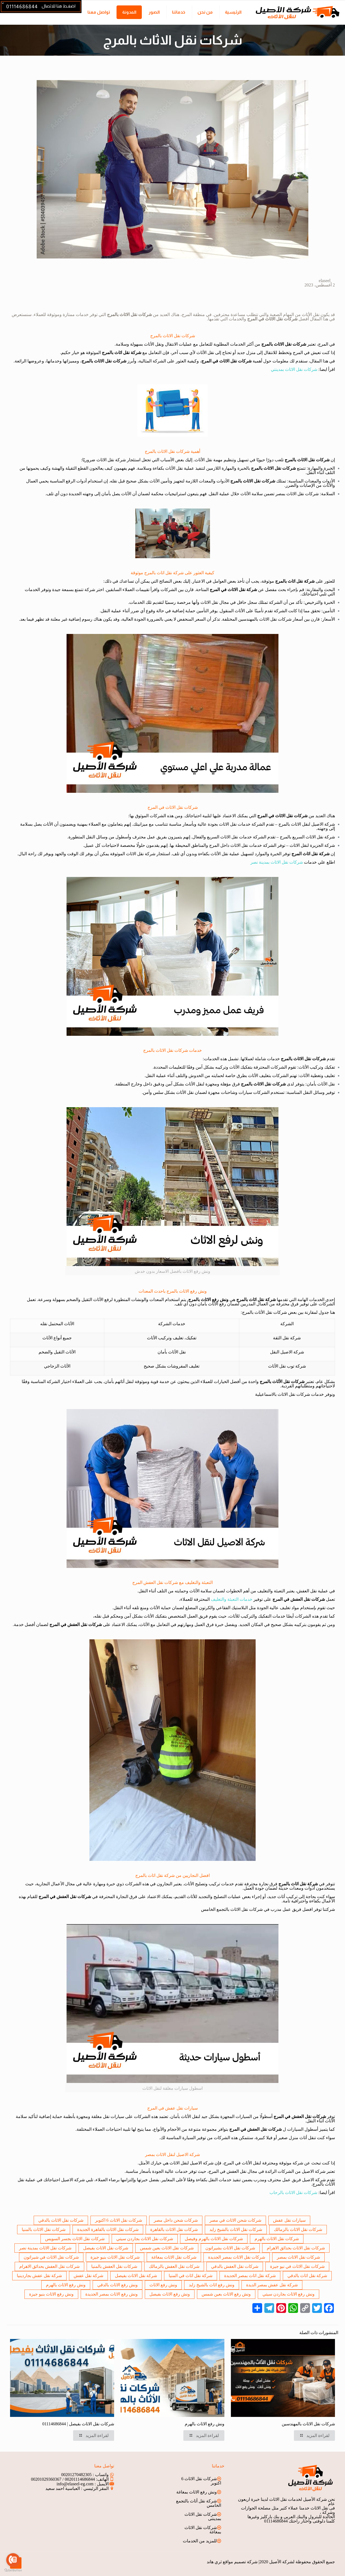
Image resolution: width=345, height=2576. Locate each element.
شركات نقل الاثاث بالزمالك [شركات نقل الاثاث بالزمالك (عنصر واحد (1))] (298, 2229)
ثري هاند (214, 2561)
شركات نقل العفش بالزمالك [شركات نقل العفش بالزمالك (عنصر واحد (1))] (174, 2266)
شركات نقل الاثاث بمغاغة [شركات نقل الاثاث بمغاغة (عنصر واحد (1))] (173, 2257)
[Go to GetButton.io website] (13, 2570)
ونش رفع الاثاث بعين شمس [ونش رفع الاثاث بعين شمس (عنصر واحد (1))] (226, 2294)
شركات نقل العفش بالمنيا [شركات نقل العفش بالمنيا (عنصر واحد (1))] (114, 2266)
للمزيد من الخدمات (200, 2541)
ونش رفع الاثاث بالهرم (204, 2424)
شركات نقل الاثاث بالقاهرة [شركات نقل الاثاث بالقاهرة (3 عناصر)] (174, 2229)
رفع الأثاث (217, 1304)
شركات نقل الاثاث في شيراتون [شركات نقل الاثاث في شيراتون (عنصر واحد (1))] (51, 2257)
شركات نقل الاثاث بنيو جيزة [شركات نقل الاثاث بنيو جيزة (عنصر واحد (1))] (115, 2257)
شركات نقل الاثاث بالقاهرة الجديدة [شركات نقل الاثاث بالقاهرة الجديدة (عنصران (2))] (108, 2229)
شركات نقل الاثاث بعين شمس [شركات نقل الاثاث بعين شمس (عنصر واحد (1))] (167, 2248)
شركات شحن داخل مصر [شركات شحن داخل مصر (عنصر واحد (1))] (176, 2220)
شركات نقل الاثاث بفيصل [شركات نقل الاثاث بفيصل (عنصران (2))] (105, 2248)
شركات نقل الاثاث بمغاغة (202, 2529)
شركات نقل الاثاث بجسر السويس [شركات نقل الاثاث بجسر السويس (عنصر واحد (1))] (75, 2238)
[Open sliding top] (6, 6)
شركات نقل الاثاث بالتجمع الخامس (232, 1909)
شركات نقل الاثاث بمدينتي (294, 369)
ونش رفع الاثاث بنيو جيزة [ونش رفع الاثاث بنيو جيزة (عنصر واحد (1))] (51, 2294)
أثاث (303, 2137)
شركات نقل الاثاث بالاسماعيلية (282, 1394)
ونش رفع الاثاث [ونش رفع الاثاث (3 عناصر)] (163, 2285)
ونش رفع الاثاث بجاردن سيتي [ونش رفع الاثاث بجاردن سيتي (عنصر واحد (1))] (288, 2294)
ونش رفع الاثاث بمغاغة (196, 2492)
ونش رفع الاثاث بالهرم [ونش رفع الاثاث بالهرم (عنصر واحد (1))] (66, 2285)
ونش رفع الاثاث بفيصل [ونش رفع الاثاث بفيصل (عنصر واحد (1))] (169, 2294)
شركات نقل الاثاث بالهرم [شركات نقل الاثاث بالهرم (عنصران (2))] (277, 2238)
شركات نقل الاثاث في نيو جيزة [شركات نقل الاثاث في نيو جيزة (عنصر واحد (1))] (297, 2266)
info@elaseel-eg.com (75, 2484)
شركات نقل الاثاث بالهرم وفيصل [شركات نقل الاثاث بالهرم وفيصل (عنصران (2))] (214, 2238)
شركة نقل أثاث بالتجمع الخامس (198, 2503)
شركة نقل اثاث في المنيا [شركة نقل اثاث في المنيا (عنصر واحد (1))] (190, 2275)
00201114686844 (80, 2479)
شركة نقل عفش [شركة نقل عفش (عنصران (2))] (88, 2275)
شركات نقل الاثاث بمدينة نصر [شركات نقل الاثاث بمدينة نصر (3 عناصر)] (45, 2248)
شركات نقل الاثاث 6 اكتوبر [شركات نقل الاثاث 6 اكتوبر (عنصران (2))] (118, 2220)
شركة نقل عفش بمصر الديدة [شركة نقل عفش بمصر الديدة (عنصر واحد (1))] (272, 2285)
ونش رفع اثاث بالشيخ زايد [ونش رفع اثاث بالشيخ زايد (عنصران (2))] (211, 2285)
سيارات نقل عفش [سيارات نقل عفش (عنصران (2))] (289, 2220)
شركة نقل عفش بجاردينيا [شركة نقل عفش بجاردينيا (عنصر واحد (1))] (39, 2275)
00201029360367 (46, 2479)
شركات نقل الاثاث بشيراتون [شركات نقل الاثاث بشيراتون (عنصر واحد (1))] (230, 2248)
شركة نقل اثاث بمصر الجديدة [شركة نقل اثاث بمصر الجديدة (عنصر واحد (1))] (250, 2275)
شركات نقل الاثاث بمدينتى (202, 2516)
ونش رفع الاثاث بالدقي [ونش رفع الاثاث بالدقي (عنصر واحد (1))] (117, 2285)
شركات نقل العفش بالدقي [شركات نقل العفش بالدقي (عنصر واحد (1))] (234, 2266)
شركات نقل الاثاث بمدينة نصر (276, 862)
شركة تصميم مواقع (240, 2561)
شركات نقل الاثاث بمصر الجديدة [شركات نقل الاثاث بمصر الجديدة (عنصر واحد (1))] (236, 2257)
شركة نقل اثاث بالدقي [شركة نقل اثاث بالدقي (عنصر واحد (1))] (307, 2275)
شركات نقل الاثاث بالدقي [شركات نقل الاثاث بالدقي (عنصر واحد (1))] (60, 2220)
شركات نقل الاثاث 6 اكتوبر (201, 2480)
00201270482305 (76, 2474)
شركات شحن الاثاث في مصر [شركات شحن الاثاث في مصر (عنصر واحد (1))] (235, 2220)
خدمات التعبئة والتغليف (231, 1599)
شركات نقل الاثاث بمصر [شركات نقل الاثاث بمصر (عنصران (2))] (298, 2257)
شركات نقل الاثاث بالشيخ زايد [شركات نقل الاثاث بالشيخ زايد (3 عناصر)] (235, 2229)
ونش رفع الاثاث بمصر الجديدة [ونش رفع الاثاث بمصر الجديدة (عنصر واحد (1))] (111, 2294)
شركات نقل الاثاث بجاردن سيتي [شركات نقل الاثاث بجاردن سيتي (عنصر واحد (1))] (144, 2238)
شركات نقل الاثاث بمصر (297, 493)
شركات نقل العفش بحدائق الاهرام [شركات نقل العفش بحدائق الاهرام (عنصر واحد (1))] (49, 2266)
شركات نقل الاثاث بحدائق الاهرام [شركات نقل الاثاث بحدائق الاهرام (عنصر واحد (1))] (296, 2248)
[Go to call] (13, 2560)
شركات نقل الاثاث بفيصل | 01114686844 (78, 2424)
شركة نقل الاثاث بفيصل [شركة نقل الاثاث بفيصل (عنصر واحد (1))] (136, 2275)
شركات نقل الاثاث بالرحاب (293, 2192)
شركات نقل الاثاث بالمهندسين (264, 619)
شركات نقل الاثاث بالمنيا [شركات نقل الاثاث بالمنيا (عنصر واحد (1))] (43, 2229)
